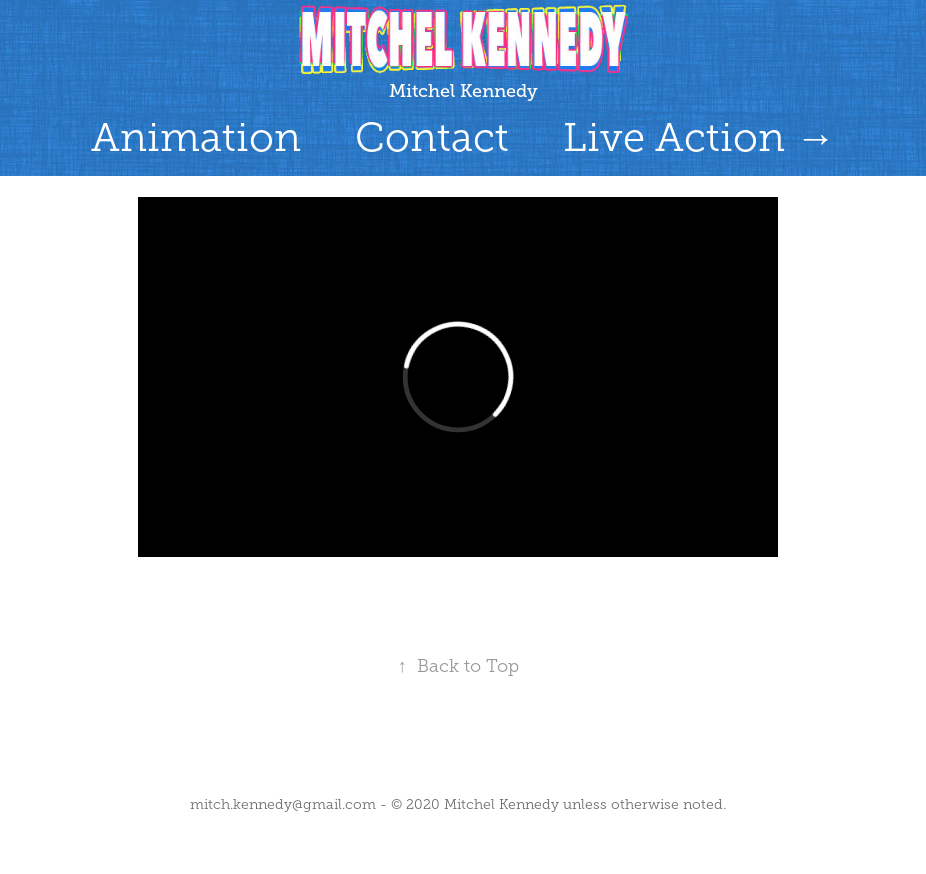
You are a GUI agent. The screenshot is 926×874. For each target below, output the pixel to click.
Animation (196, 137)
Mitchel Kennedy (463, 91)
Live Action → (699, 137)
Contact (432, 137)
